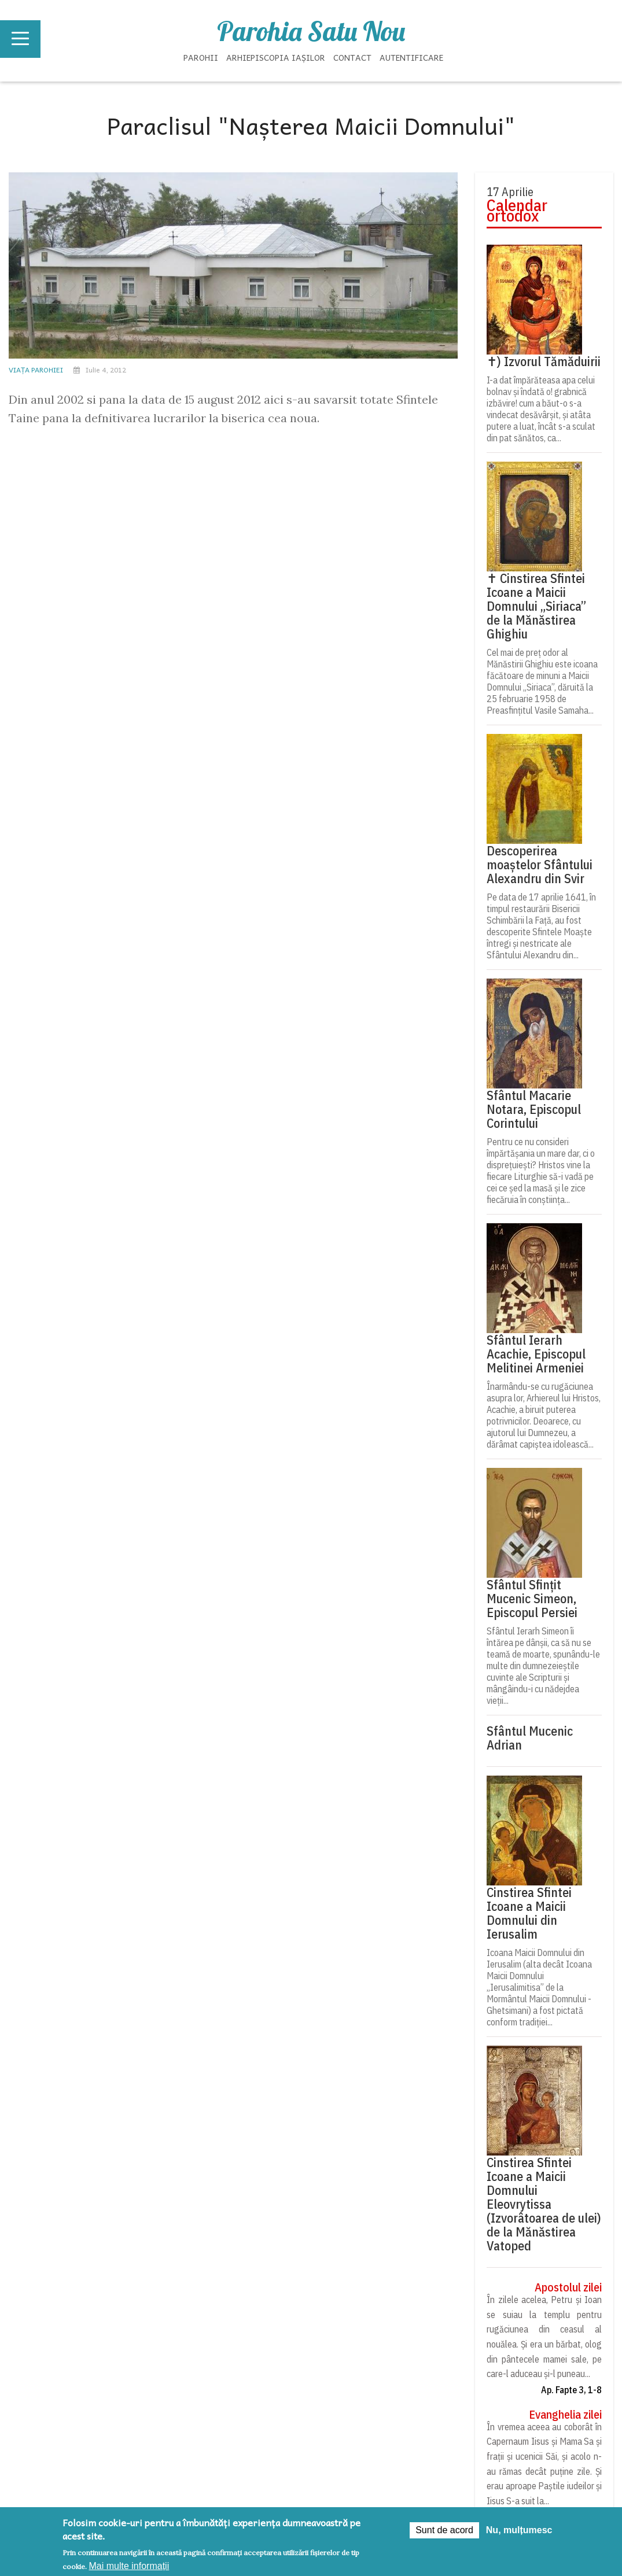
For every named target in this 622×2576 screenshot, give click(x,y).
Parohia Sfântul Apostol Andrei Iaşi (74, 909)
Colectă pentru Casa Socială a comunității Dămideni (514, 941)
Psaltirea (508, 570)
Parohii (200, 57)
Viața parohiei (36, 369)
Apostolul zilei (568, 2287)
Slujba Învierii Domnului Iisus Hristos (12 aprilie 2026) (102, 941)
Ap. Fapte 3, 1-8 (571, 2390)
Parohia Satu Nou (311, 31)
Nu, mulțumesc (519, 2530)
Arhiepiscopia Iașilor (275, 57)
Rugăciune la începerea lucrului (543, 534)
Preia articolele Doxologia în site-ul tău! (545, 1160)
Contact (352, 57)
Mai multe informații (129, 2566)
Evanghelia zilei (565, 2414)
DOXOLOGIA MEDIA (221, 1883)
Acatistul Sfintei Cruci (538, 704)
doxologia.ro (572, 1145)
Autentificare (411, 57)
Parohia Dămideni (246, 909)
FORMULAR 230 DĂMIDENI (302, 932)
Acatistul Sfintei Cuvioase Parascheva (537, 668)
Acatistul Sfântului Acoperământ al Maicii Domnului (540, 615)
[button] (210, 1664)
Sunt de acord (444, 2530)
